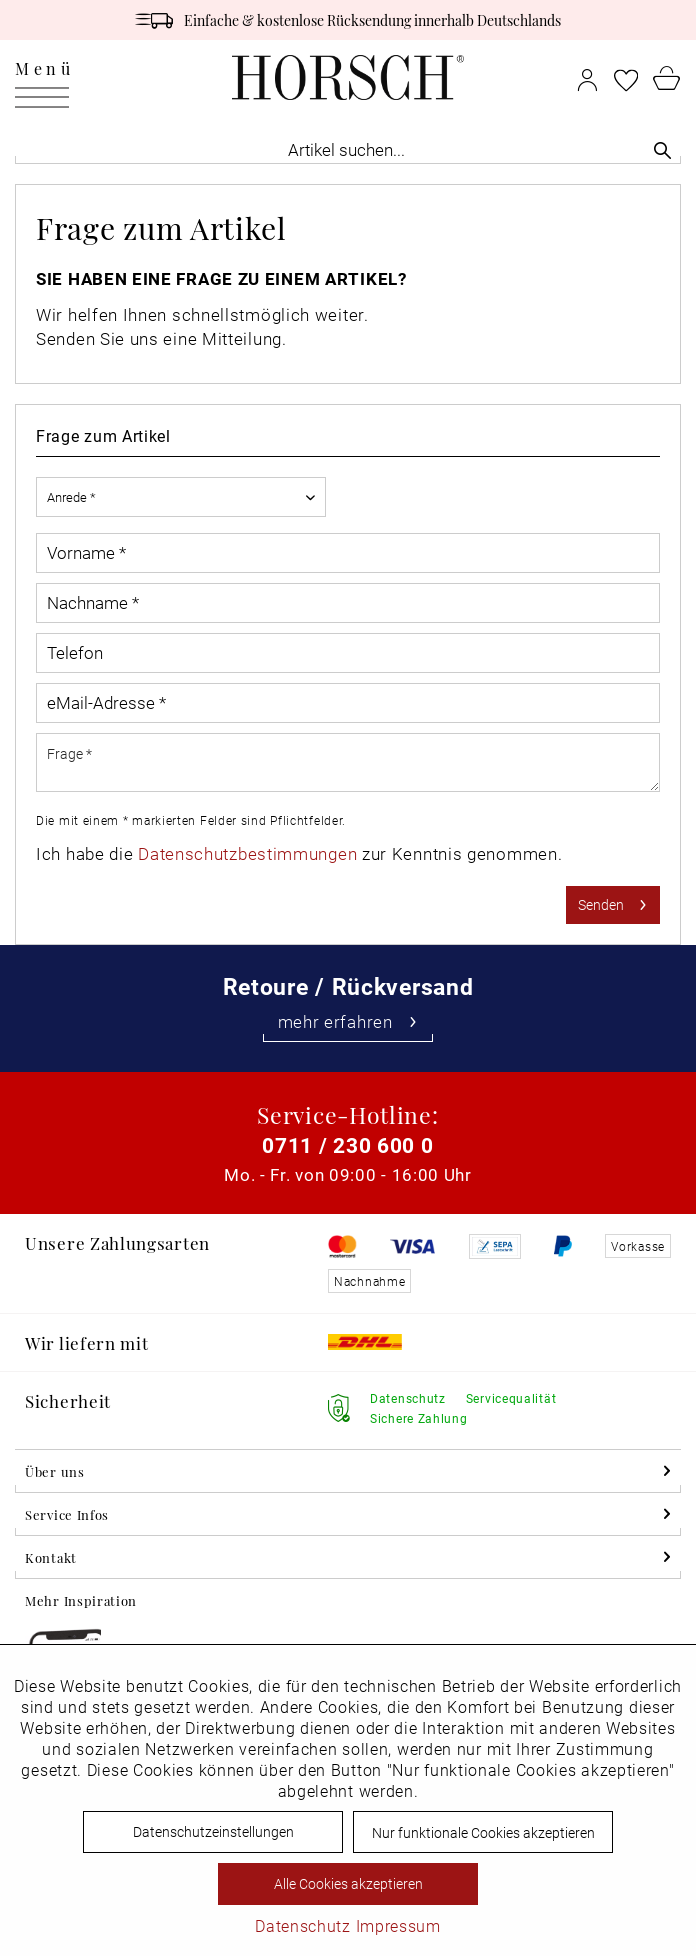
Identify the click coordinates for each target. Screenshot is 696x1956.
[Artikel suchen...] (348, 149)
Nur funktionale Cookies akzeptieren (483, 1832)
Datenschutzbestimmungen (247, 853)
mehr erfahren (348, 1021)
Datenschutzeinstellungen (213, 1831)
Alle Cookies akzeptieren (348, 1883)
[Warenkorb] (667, 77)
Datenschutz (303, 1925)
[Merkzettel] (626, 77)
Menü (44, 72)
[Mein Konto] (587, 77)
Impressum (398, 1925)
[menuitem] (44, 77)
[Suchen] (662, 149)
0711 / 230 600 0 (347, 1145)
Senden (613, 901)
